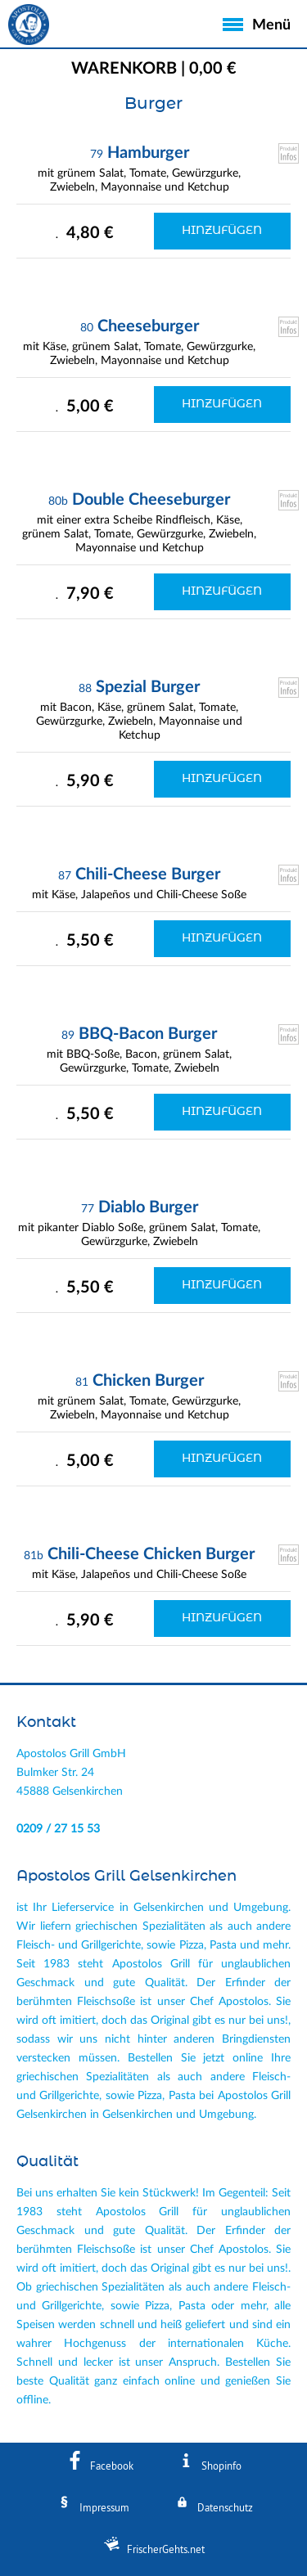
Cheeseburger (148, 326)
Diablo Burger (148, 1207)
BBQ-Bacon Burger (148, 1034)
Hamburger (148, 153)
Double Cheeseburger (151, 500)
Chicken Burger (148, 1381)
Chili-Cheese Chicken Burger (151, 1554)
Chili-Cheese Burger (147, 874)
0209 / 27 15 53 (58, 1829)
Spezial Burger (148, 687)
